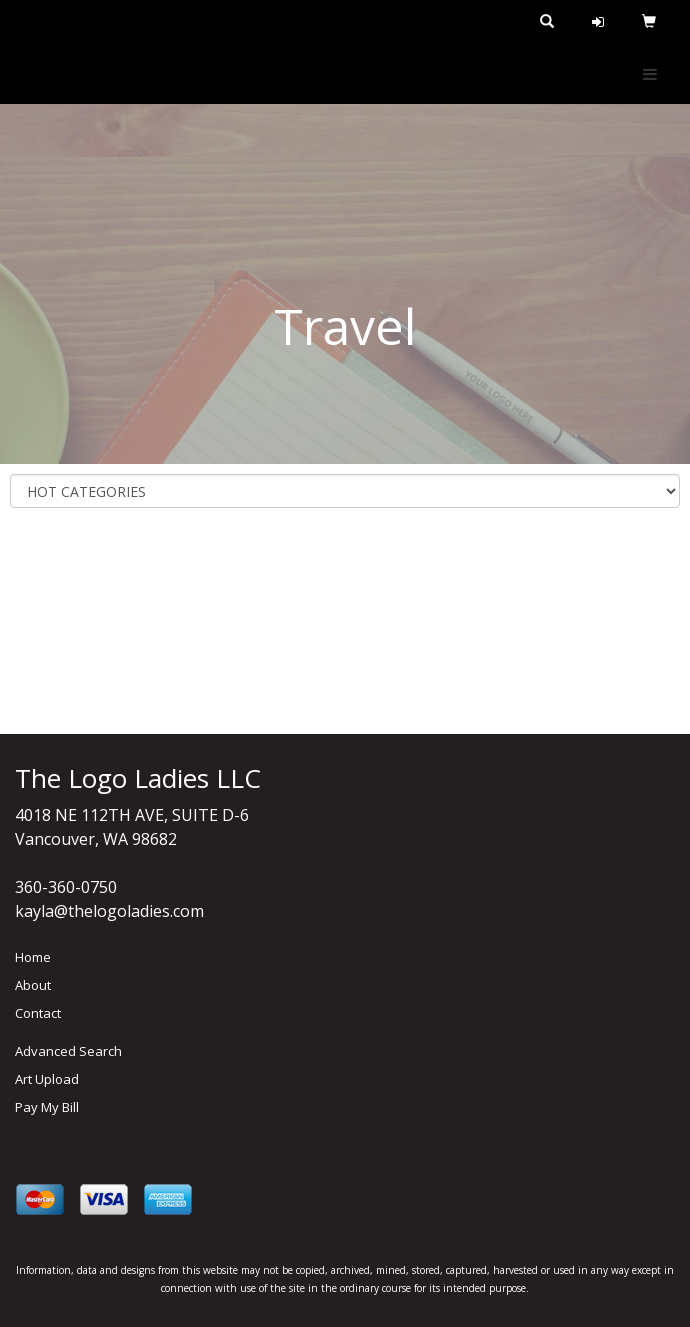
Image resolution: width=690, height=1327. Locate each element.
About (33, 985)
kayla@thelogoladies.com (109, 911)
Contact (38, 1013)
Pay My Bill (47, 1107)
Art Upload (47, 1079)
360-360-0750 (66, 887)
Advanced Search (68, 1051)
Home (33, 957)
